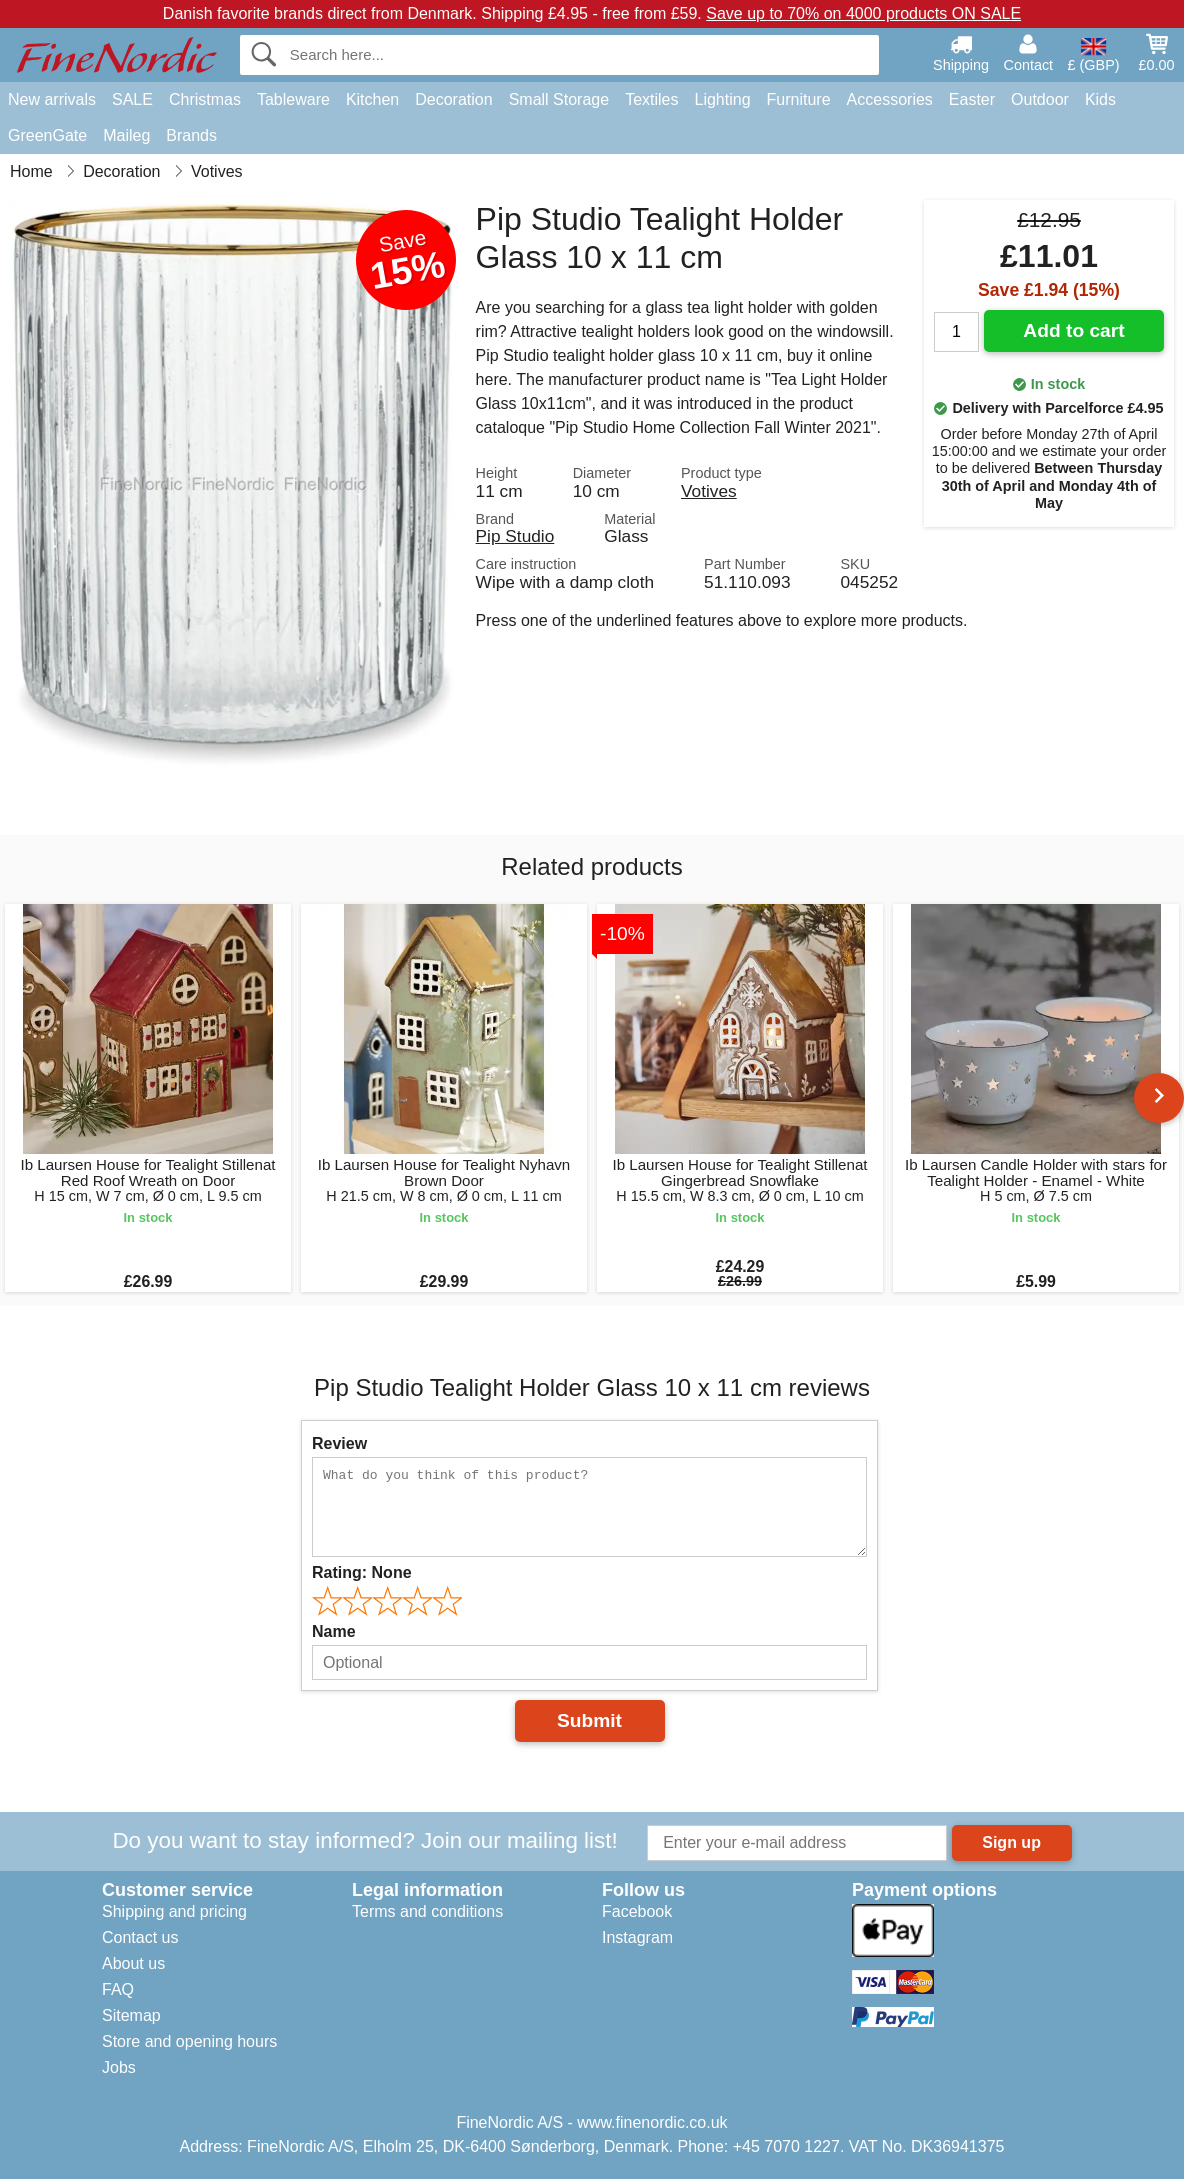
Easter (972, 99)
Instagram (637, 1937)
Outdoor (1040, 99)
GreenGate (47, 135)
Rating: (362, 1572)
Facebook (637, 1911)
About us (133, 1963)
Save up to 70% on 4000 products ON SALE (863, 13)
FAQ (118, 1989)
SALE (132, 99)
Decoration (453, 99)
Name (334, 1631)
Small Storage (559, 99)
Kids (1100, 99)
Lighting (723, 99)
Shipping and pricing (174, 1911)
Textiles (651, 99)
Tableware (293, 99)
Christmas (205, 99)
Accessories (890, 99)
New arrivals (52, 99)
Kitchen (372, 99)
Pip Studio (515, 536)
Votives (709, 491)
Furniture (799, 99)
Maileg (126, 135)
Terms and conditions (427, 1911)
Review (339, 1443)
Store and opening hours (189, 2041)
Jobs (119, 2067)
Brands (191, 135)
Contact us (140, 1937)
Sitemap (131, 2015)
